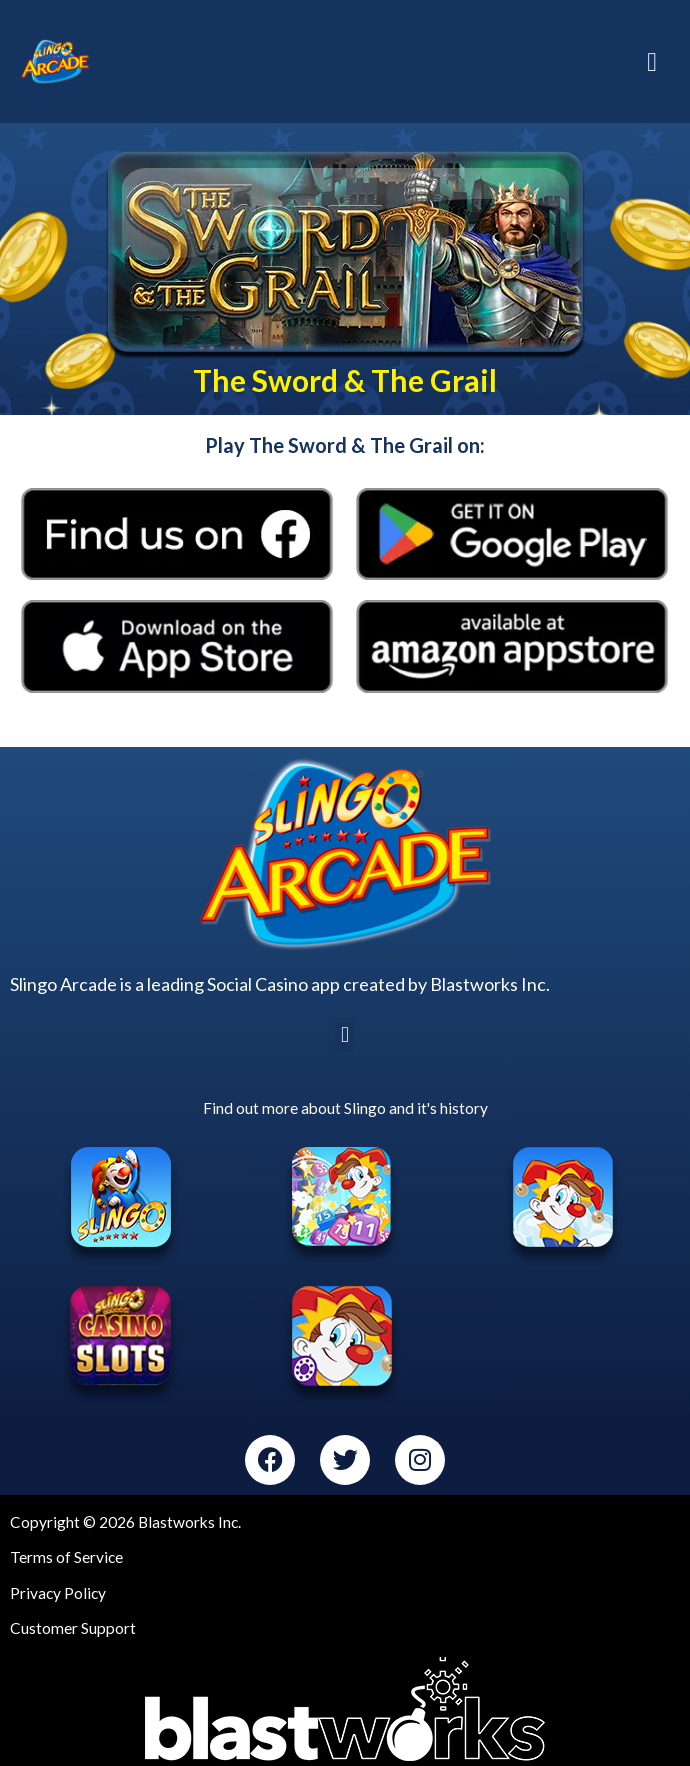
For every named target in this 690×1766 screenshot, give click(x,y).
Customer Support (73, 1628)
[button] (344, 1034)
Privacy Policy (58, 1592)
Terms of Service (66, 1557)
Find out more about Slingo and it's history (345, 1108)
